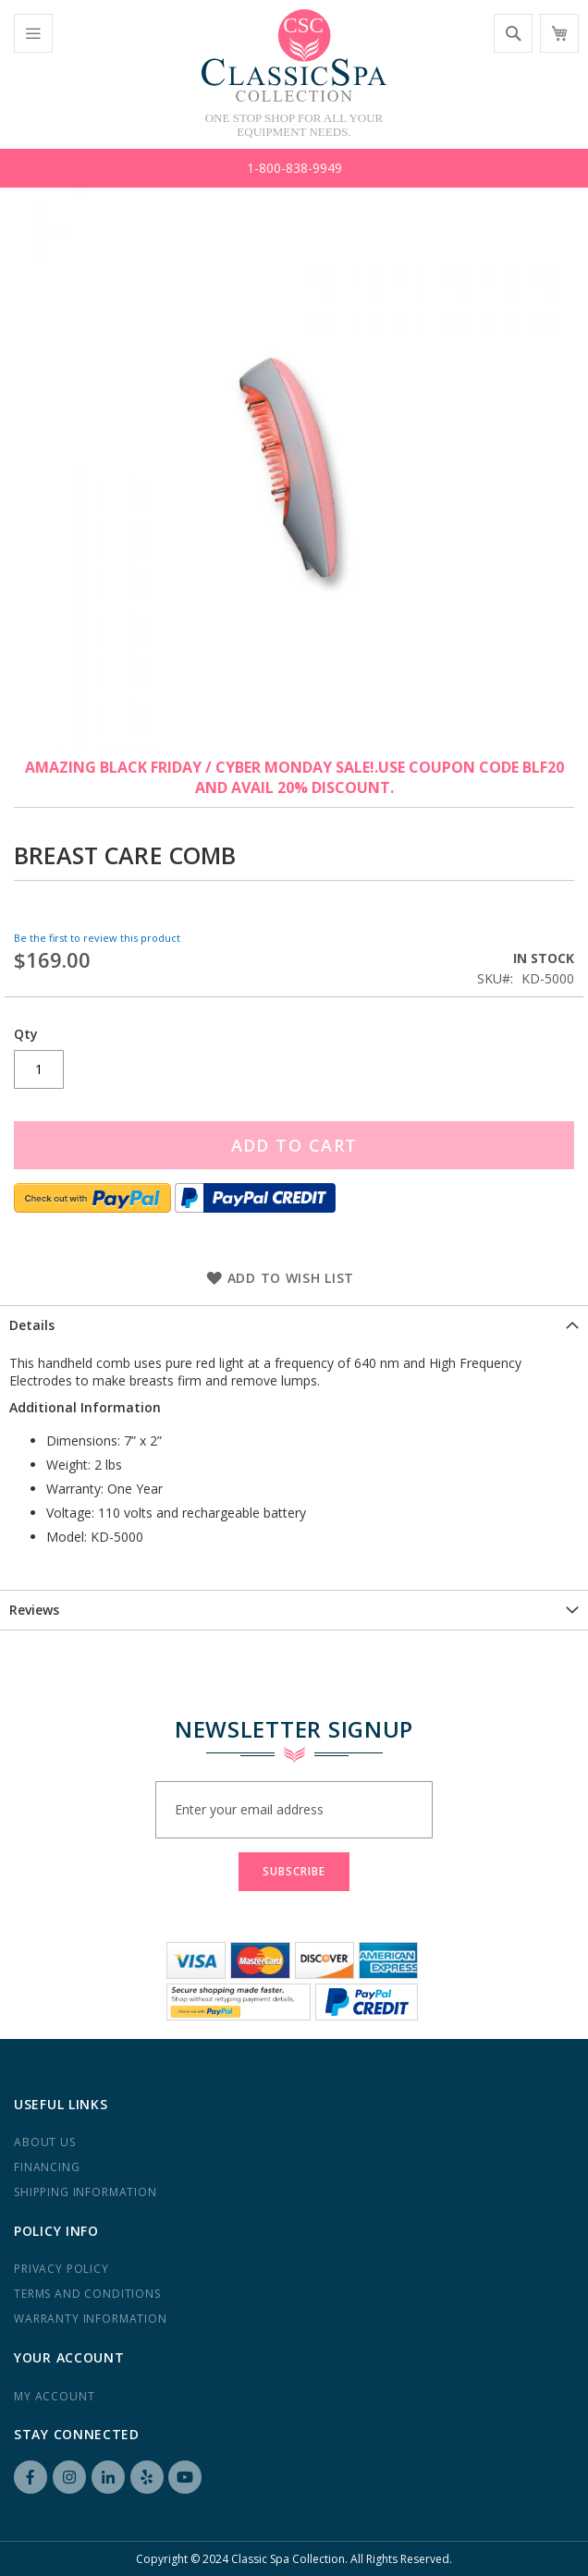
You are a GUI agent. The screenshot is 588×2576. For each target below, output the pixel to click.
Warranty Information (90, 2318)
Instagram (69, 2477)
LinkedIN (108, 2477)
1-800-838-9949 (294, 168)
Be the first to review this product (97, 938)
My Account (54, 2396)
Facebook (30, 2477)
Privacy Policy (61, 2269)
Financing (47, 2167)
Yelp (147, 2477)
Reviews (34, 1609)
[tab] (294, 1325)
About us (45, 2142)
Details (32, 1325)
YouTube (185, 2477)
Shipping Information (85, 2192)
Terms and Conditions (87, 2293)
